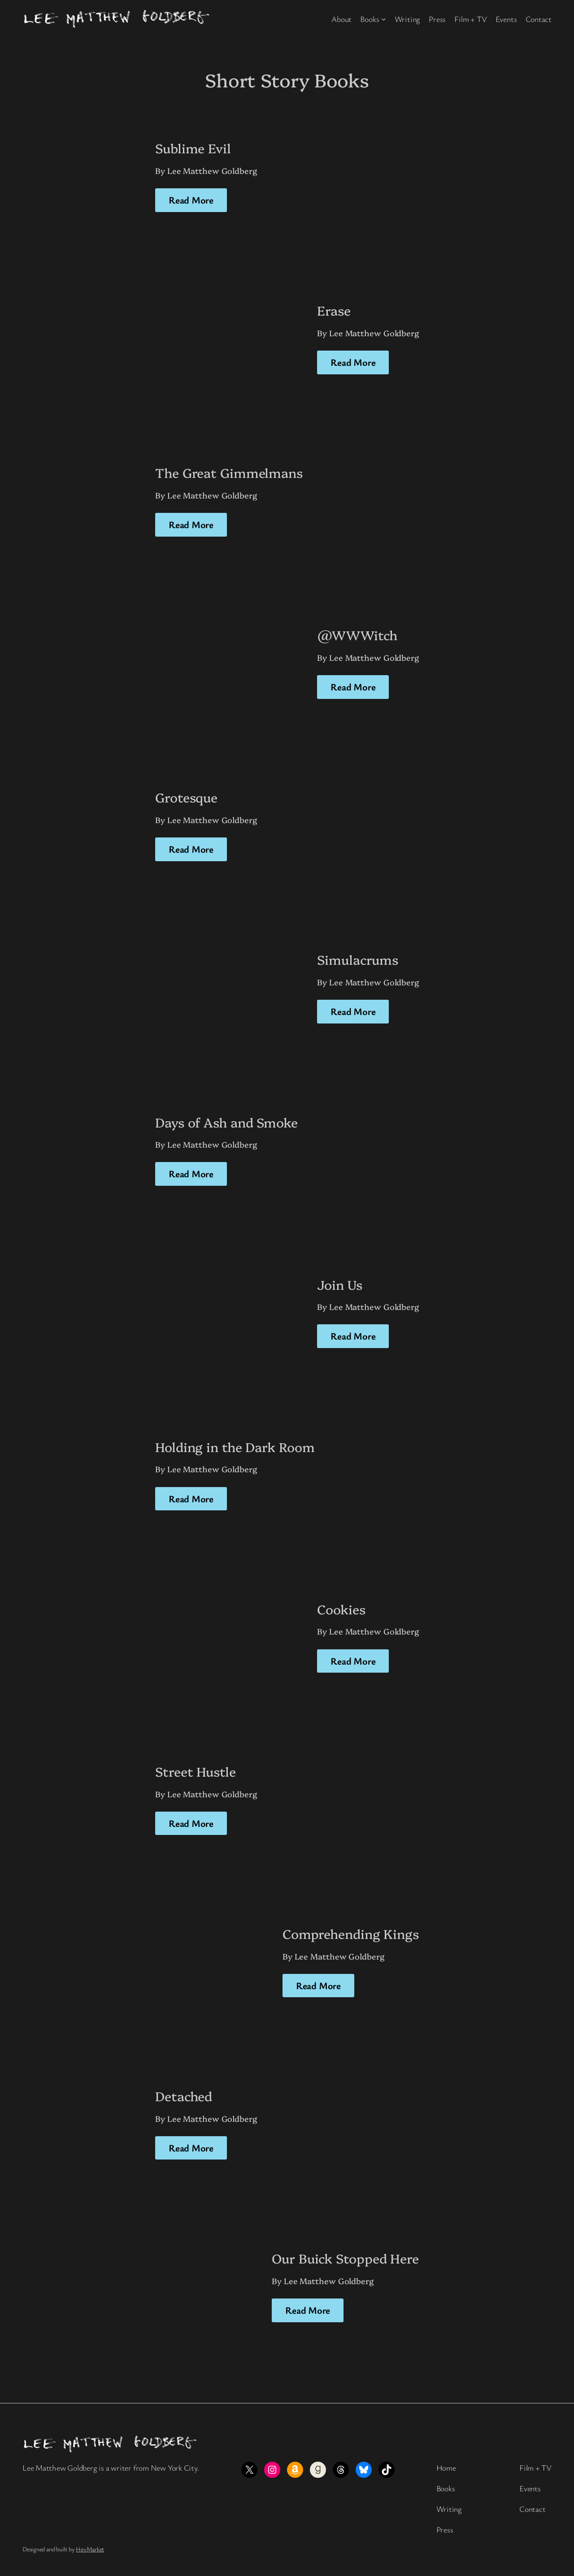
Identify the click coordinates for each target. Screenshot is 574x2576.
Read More (191, 199)
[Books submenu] (383, 19)
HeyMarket (90, 2549)
